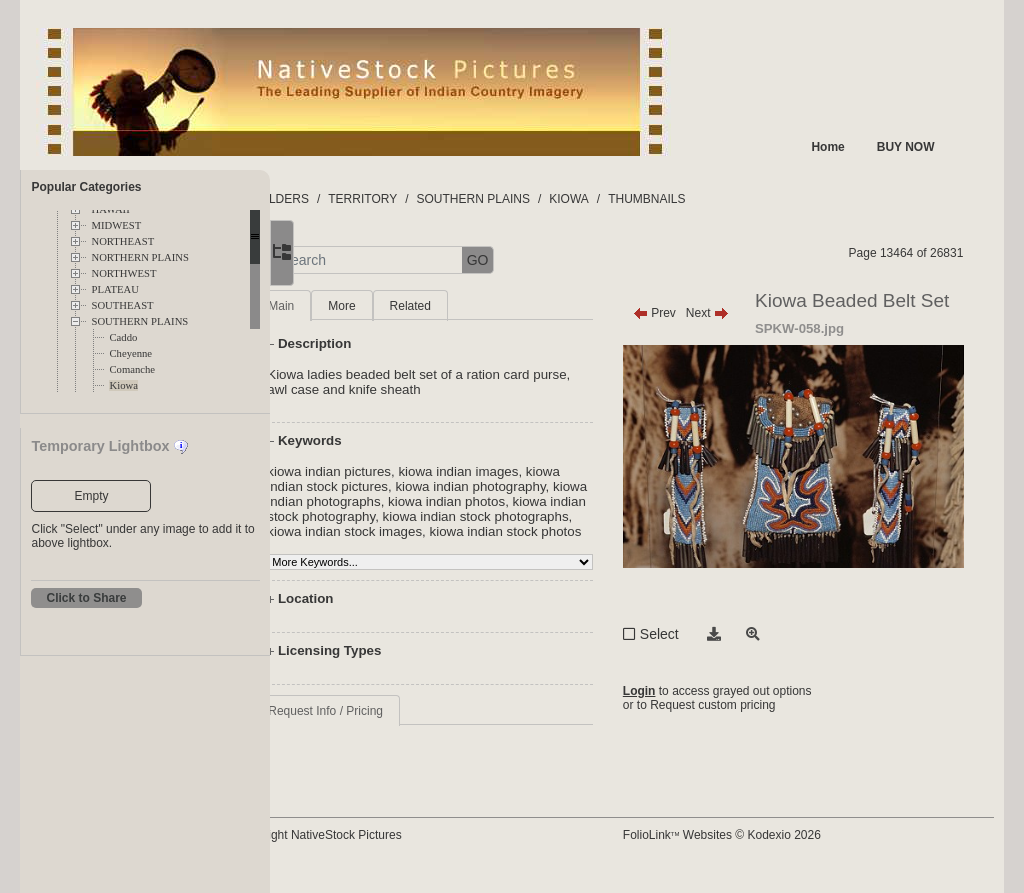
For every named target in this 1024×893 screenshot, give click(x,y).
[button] (340, 260)
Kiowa (123, 385)
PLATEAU (114, 289)
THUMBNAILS (730, 199)
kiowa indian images (543, 471)
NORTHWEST (123, 273)
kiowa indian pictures (413, 471)
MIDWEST (116, 225)
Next (746, 313)
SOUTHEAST (122, 305)
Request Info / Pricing (409, 726)
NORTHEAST (122, 241)
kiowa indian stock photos (513, 546)
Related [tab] (494, 306)
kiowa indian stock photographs (444, 531)
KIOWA (653, 199)
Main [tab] (365, 306)
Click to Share (86, 598)
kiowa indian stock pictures (430, 486)
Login (678, 727)
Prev (693, 313)
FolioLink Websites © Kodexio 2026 (761, 850)
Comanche (132, 369)
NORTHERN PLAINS (139, 257)
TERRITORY (447, 199)
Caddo (123, 337)
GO (562, 260)
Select (698, 668)
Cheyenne (130, 353)
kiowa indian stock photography (530, 516)
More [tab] (425, 306)
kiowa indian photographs (507, 501)
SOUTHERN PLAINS (139, 321)
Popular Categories (86, 187)
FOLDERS (364, 199)
